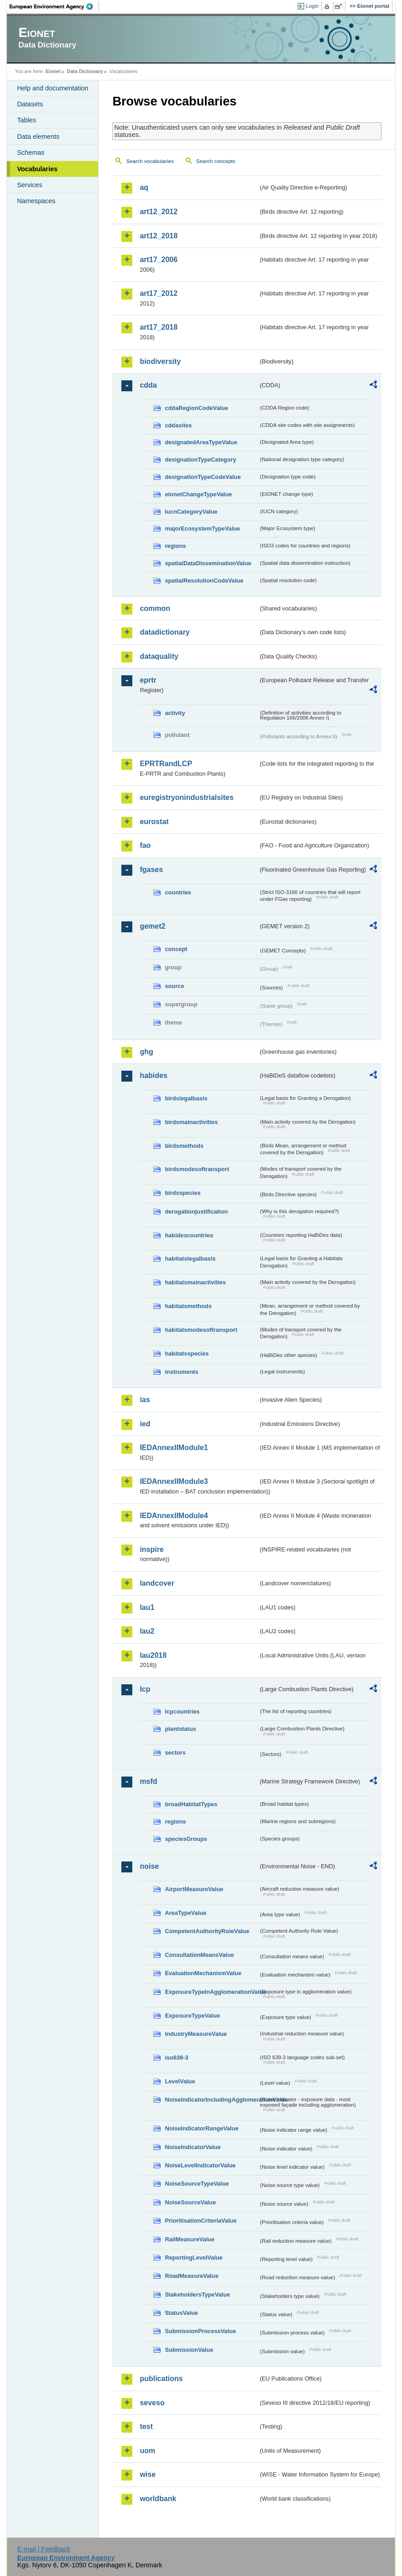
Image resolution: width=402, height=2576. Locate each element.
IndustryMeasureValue (196, 2033)
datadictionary (164, 632)
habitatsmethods (188, 1306)
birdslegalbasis (186, 1098)
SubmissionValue (189, 2349)
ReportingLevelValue (194, 2257)
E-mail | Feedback (43, 2549)
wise (148, 2474)
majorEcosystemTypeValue (202, 528)
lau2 (147, 1631)
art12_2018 (159, 236)
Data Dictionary (85, 71)
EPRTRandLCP (166, 764)
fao (145, 845)
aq (144, 187)
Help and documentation (52, 88)
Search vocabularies (149, 161)
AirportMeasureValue (194, 1889)
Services (29, 185)
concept (176, 949)
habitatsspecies (187, 1353)
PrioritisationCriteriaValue (200, 2220)
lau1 (147, 1607)
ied (145, 1424)
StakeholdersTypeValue (197, 2294)
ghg (146, 1052)
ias (145, 1400)
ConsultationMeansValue (199, 1954)
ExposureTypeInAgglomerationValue (211, 1991)
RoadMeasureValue (191, 2275)
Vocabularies (37, 169)
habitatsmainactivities (195, 1282)
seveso (152, 2403)
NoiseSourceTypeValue (197, 2183)
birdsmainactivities (191, 1122)
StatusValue (181, 2312)
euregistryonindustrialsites (186, 797)
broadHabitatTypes (191, 1804)
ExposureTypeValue (192, 2015)
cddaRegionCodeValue (196, 408)
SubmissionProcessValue (200, 2331)
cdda (148, 385)
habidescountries (189, 1235)
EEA (54, 6)
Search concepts (215, 161)
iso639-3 (176, 2057)
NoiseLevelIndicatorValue (200, 2165)
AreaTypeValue (185, 1912)
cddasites (178, 425)
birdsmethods (184, 1145)
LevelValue (180, 2081)
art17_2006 (159, 259)
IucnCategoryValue (191, 511)
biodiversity (160, 361)
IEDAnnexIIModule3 (174, 1481)
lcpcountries (182, 1711)
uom (147, 2451)
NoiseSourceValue (190, 2202)
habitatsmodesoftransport (201, 1329)
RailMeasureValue (189, 2239)
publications (161, 2378)
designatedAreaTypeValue (201, 442)
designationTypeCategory (200, 459)
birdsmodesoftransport (197, 1169)
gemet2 (152, 926)
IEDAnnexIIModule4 (174, 1515)
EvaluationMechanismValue (203, 1973)
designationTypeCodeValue (202, 476)
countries (178, 892)
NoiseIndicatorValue (192, 2147)
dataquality (159, 656)
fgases (151, 869)
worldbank (158, 2498)
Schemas (30, 152)
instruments (181, 1371)
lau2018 (153, 1655)
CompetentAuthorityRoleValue (207, 1931)
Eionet (53, 71)
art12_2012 (159, 212)
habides (153, 1075)
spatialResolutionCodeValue (204, 580)
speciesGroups (186, 1838)
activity (175, 713)
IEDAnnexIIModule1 (174, 1447)
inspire (151, 1549)
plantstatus (180, 1728)
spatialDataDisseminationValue (208, 563)
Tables (26, 120)
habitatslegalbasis (190, 1258)
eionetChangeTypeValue (198, 494)
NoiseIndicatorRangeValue (201, 2128)
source (174, 986)
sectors (175, 1752)
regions (175, 545)
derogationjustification (196, 1211)
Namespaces (36, 201)
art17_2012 (159, 293)
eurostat (154, 821)
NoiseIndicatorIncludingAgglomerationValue (211, 2099)
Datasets (30, 104)
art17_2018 (159, 327)
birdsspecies (182, 1192)
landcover (157, 1583)
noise (149, 1866)
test (146, 2426)
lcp (145, 1689)
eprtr (148, 680)
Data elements (38, 136)
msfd (148, 1781)
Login (312, 6)
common (155, 608)
